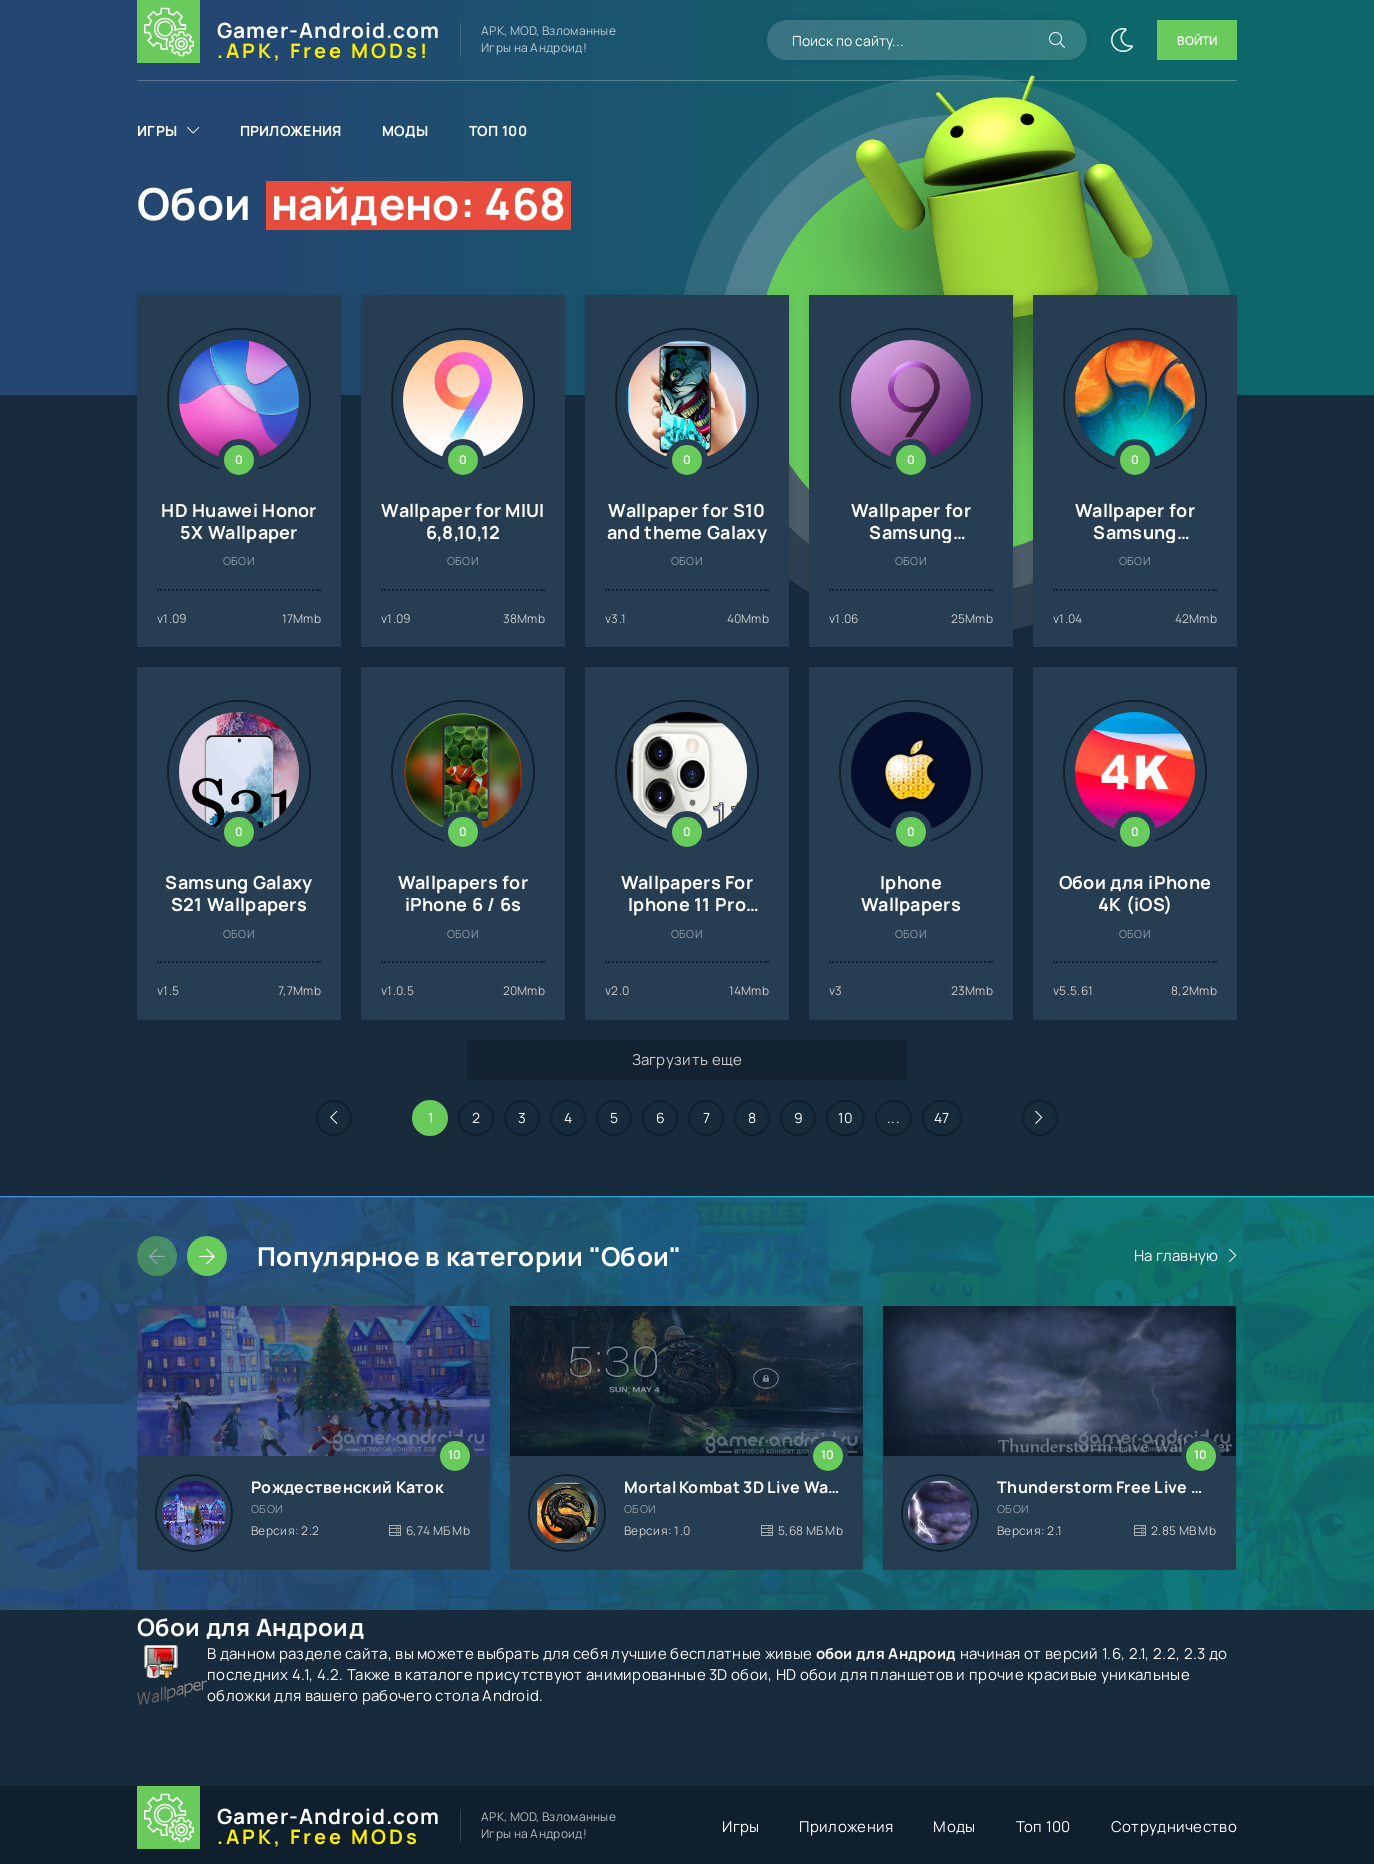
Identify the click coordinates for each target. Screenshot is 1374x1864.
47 (942, 1117)
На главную (1176, 1255)
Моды (405, 130)
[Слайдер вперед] (207, 1256)
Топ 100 (498, 130)
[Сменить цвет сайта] (1122, 40)
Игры (157, 130)
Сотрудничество (1174, 1826)
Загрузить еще (687, 1059)
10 (845, 1117)
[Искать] (1057, 40)
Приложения (291, 130)
